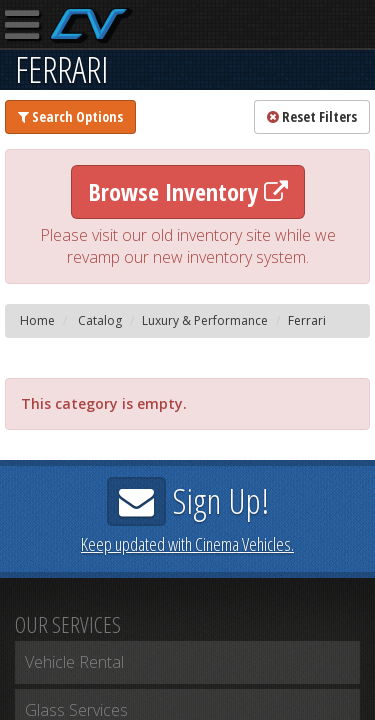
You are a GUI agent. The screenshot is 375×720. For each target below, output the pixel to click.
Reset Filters (312, 116)
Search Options (70, 116)
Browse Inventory (188, 191)
